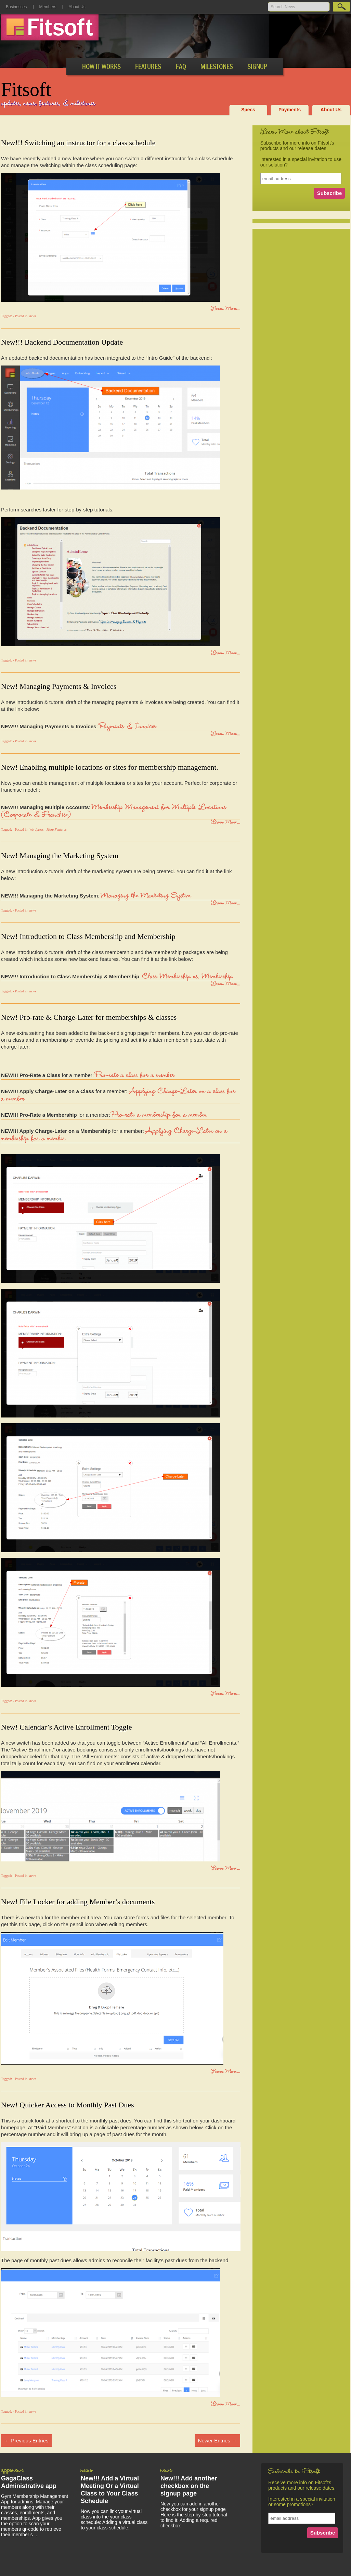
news (32, 316)
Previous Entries (26, 2440)
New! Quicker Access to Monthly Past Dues (67, 2105)
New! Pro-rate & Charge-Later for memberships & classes (89, 1017)
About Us (76, 6)
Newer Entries (217, 2440)
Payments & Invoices (127, 727)
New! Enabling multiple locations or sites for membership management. (109, 767)
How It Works (101, 66)
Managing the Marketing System (146, 896)
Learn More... (225, 309)
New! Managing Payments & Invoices (58, 686)
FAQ (181, 66)
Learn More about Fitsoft (294, 132)
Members (47, 6)
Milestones (216, 66)
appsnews (12, 2471)
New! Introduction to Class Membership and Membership (88, 936)
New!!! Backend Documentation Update (62, 342)
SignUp (257, 66)
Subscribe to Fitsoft (294, 2472)
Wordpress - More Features (48, 829)
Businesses (16, 6)
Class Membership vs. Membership (187, 977)
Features (148, 66)
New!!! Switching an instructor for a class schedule (78, 142)
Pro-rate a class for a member (134, 1076)
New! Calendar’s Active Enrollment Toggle (66, 1727)
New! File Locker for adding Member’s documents (78, 1901)
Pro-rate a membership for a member (159, 1115)
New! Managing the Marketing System (59, 855)
